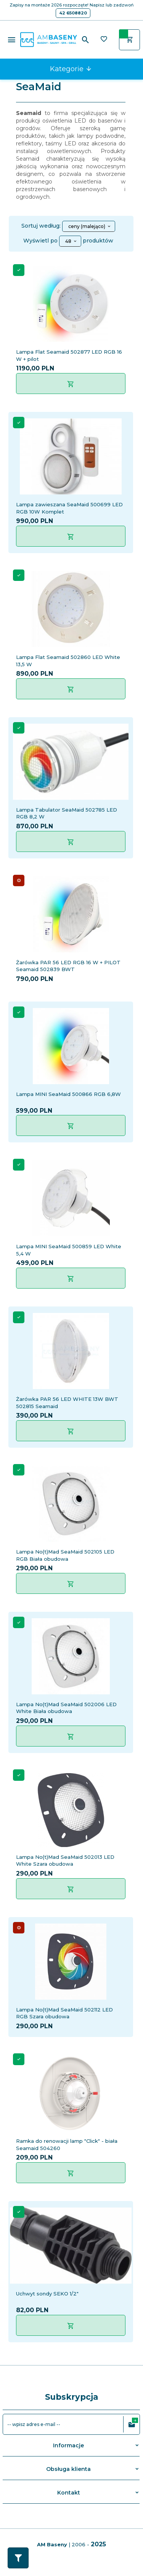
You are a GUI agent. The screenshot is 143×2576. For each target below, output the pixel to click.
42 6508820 (73, 13)
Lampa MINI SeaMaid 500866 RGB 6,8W (68, 1094)
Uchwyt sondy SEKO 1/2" (47, 2293)
